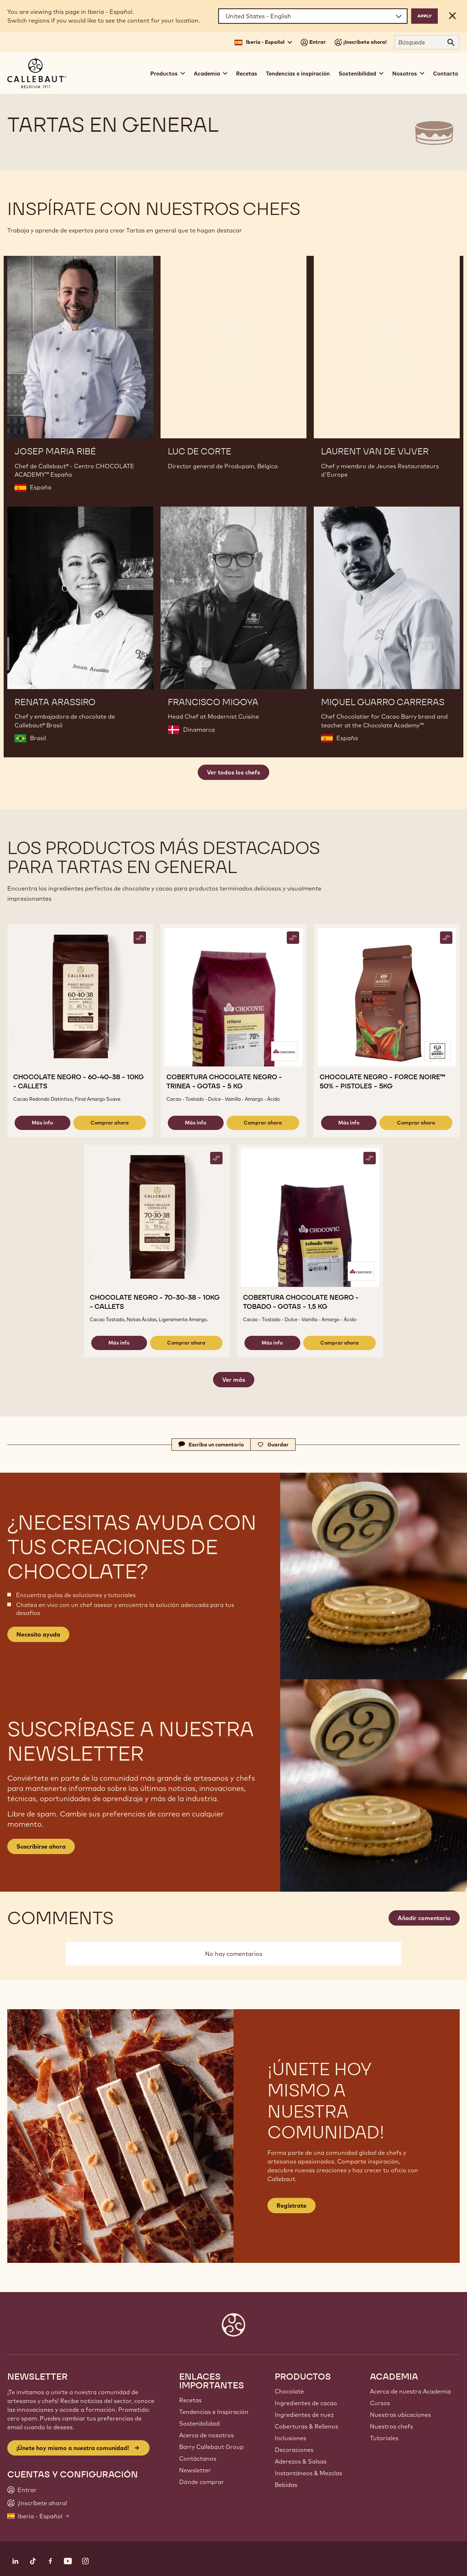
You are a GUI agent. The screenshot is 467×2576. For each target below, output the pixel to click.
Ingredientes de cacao (306, 2403)
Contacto (445, 73)
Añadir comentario (424, 1918)
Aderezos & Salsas (301, 2461)
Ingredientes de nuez (304, 2414)
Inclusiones (290, 2438)
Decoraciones (294, 2449)
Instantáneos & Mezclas (308, 2473)
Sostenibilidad (199, 2423)
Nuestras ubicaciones (400, 2414)
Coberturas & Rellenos (306, 2426)
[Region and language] (313, 16)
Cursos (380, 2403)
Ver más (233, 1379)
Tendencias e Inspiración (213, 2411)
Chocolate (289, 2391)
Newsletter (195, 2470)
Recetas (246, 73)
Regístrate (291, 2205)
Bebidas (286, 2484)
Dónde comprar (201, 2481)
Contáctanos (197, 2458)
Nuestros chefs (391, 2426)
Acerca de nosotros (206, 2435)
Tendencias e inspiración (298, 73)
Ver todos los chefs (233, 772)
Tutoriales (384, 2438)
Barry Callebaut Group (211, 2446)
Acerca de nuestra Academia (410, 2391)
